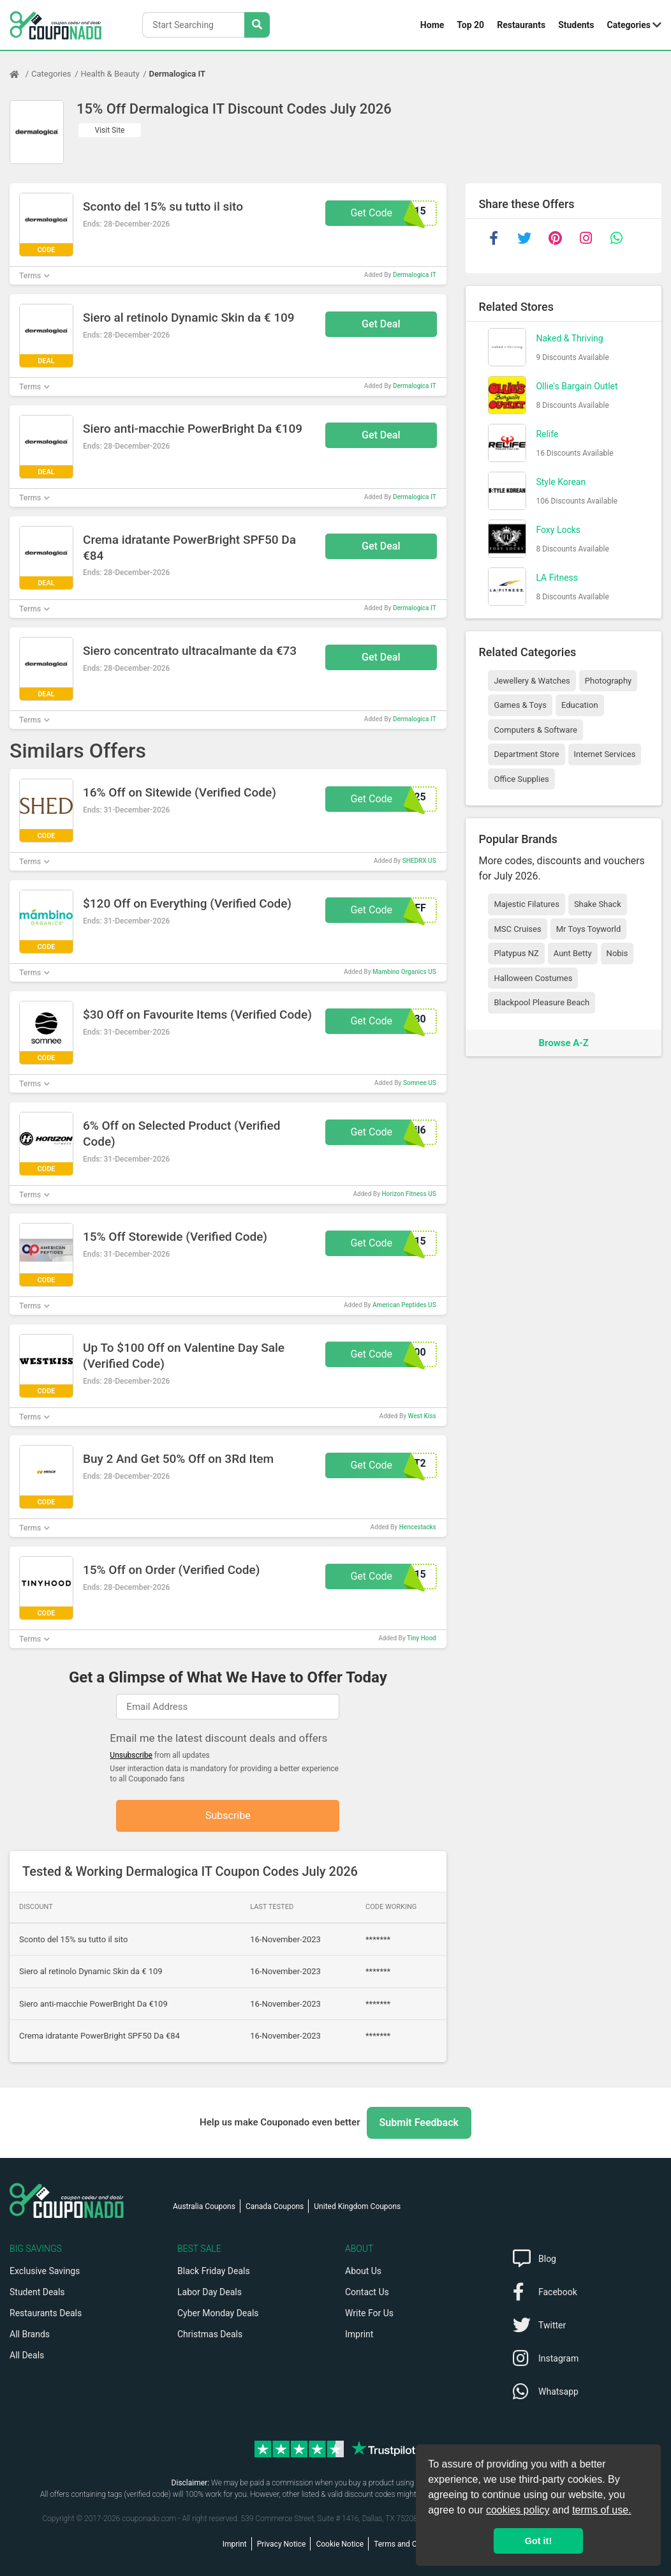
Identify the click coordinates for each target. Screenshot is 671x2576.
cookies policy (518, 2510)
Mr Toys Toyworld (588, 929)
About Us (363, 2271)
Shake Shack (597, 904)
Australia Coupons (204, 2206)
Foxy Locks (558, 530)
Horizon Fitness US (409, 1193)
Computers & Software (535, 730)
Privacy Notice (281, 2544)
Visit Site (110, 130)
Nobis (617, 953)
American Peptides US (404, 1304)
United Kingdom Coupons (357, 2206)
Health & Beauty (110, 74)
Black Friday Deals (213, 2271)
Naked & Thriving (569, 338)
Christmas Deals (209, 2334)
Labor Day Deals (209, 2292)
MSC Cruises (517, 929)
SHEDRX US (419, 860)
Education (579, 705)
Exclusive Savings (45, 2271)
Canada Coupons (275, 2206)
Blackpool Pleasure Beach (541, 1002)
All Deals (27, 2355)
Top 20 (470, 25)
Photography (608, 680)
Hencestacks (417, 1527)
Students (576, 25)
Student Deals (37, 2292)
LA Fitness (557, 578)
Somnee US (419, 1082)
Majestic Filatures (526, 904)
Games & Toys (520, 705)
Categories (629, 25)
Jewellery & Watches (532, 680)
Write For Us (369, 2313)
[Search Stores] (257, 25)
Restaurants (521, 25)
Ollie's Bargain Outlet (576, 386)
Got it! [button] (538, 2541)
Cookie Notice (340, 2544)
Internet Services (605, 754)
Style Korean (561, 482)
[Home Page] (20, 74)
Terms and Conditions (411, 2544)
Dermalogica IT (177, 74)
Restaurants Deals (46, 2313)
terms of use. (601, 2510)
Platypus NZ (516, 953)
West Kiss (422, 1415)
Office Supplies (521, 779)
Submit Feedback (419, 2122)
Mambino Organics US (404, 971)
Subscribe (228, 1815)
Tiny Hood (421, 1638)
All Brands (30, 2334)
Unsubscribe (131, 1755)
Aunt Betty (573, 953)
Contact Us (367, 2292)
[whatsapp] (616, 238)
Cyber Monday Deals (218, 2313)
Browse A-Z (564, 1043)
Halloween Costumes (533, 978)
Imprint (359, 2334)
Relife (547, 434)
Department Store (526, 754)
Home (432, 25)
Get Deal (381, 324)
